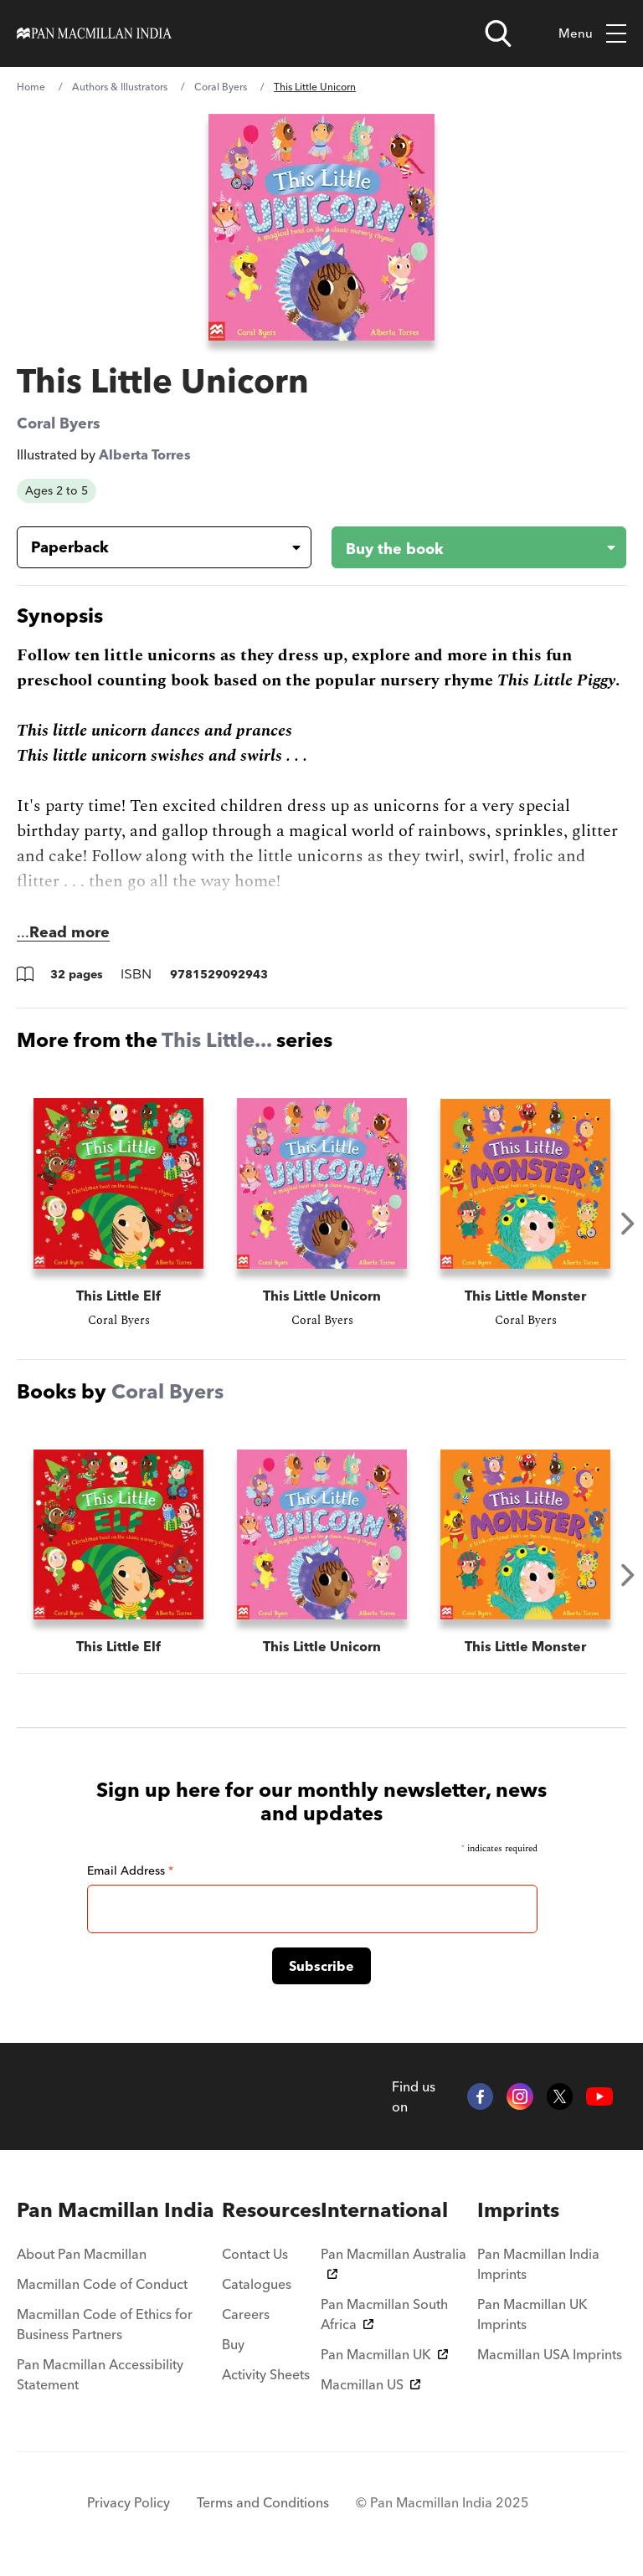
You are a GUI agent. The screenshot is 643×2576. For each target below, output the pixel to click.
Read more (69, 932)
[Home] (94, 33)
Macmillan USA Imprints (549, 2354)
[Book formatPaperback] (151, 547)
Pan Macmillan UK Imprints (532, 2314)
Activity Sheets (266, 2374)
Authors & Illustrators (119, 86)
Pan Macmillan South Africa (384, 2314)
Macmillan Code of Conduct (102, 2284)
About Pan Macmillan (82, 2253)
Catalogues (256, 2284)
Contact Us (255, 2253)
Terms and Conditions (263, 2502)
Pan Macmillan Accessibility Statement (100, 2374)
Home (31, 86)
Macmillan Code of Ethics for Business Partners (105, 2324)
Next (628, 1223)
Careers (246, 2314)
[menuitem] (119, 2210)
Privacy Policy (128, 2502)
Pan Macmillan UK (384, 2354)
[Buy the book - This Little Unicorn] (465, 547)
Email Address (130, 1870)
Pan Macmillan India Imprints (538, 2263)
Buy (233, 2344)
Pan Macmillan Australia (393, 2262)
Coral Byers (220, 86)
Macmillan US (370, 2384)
